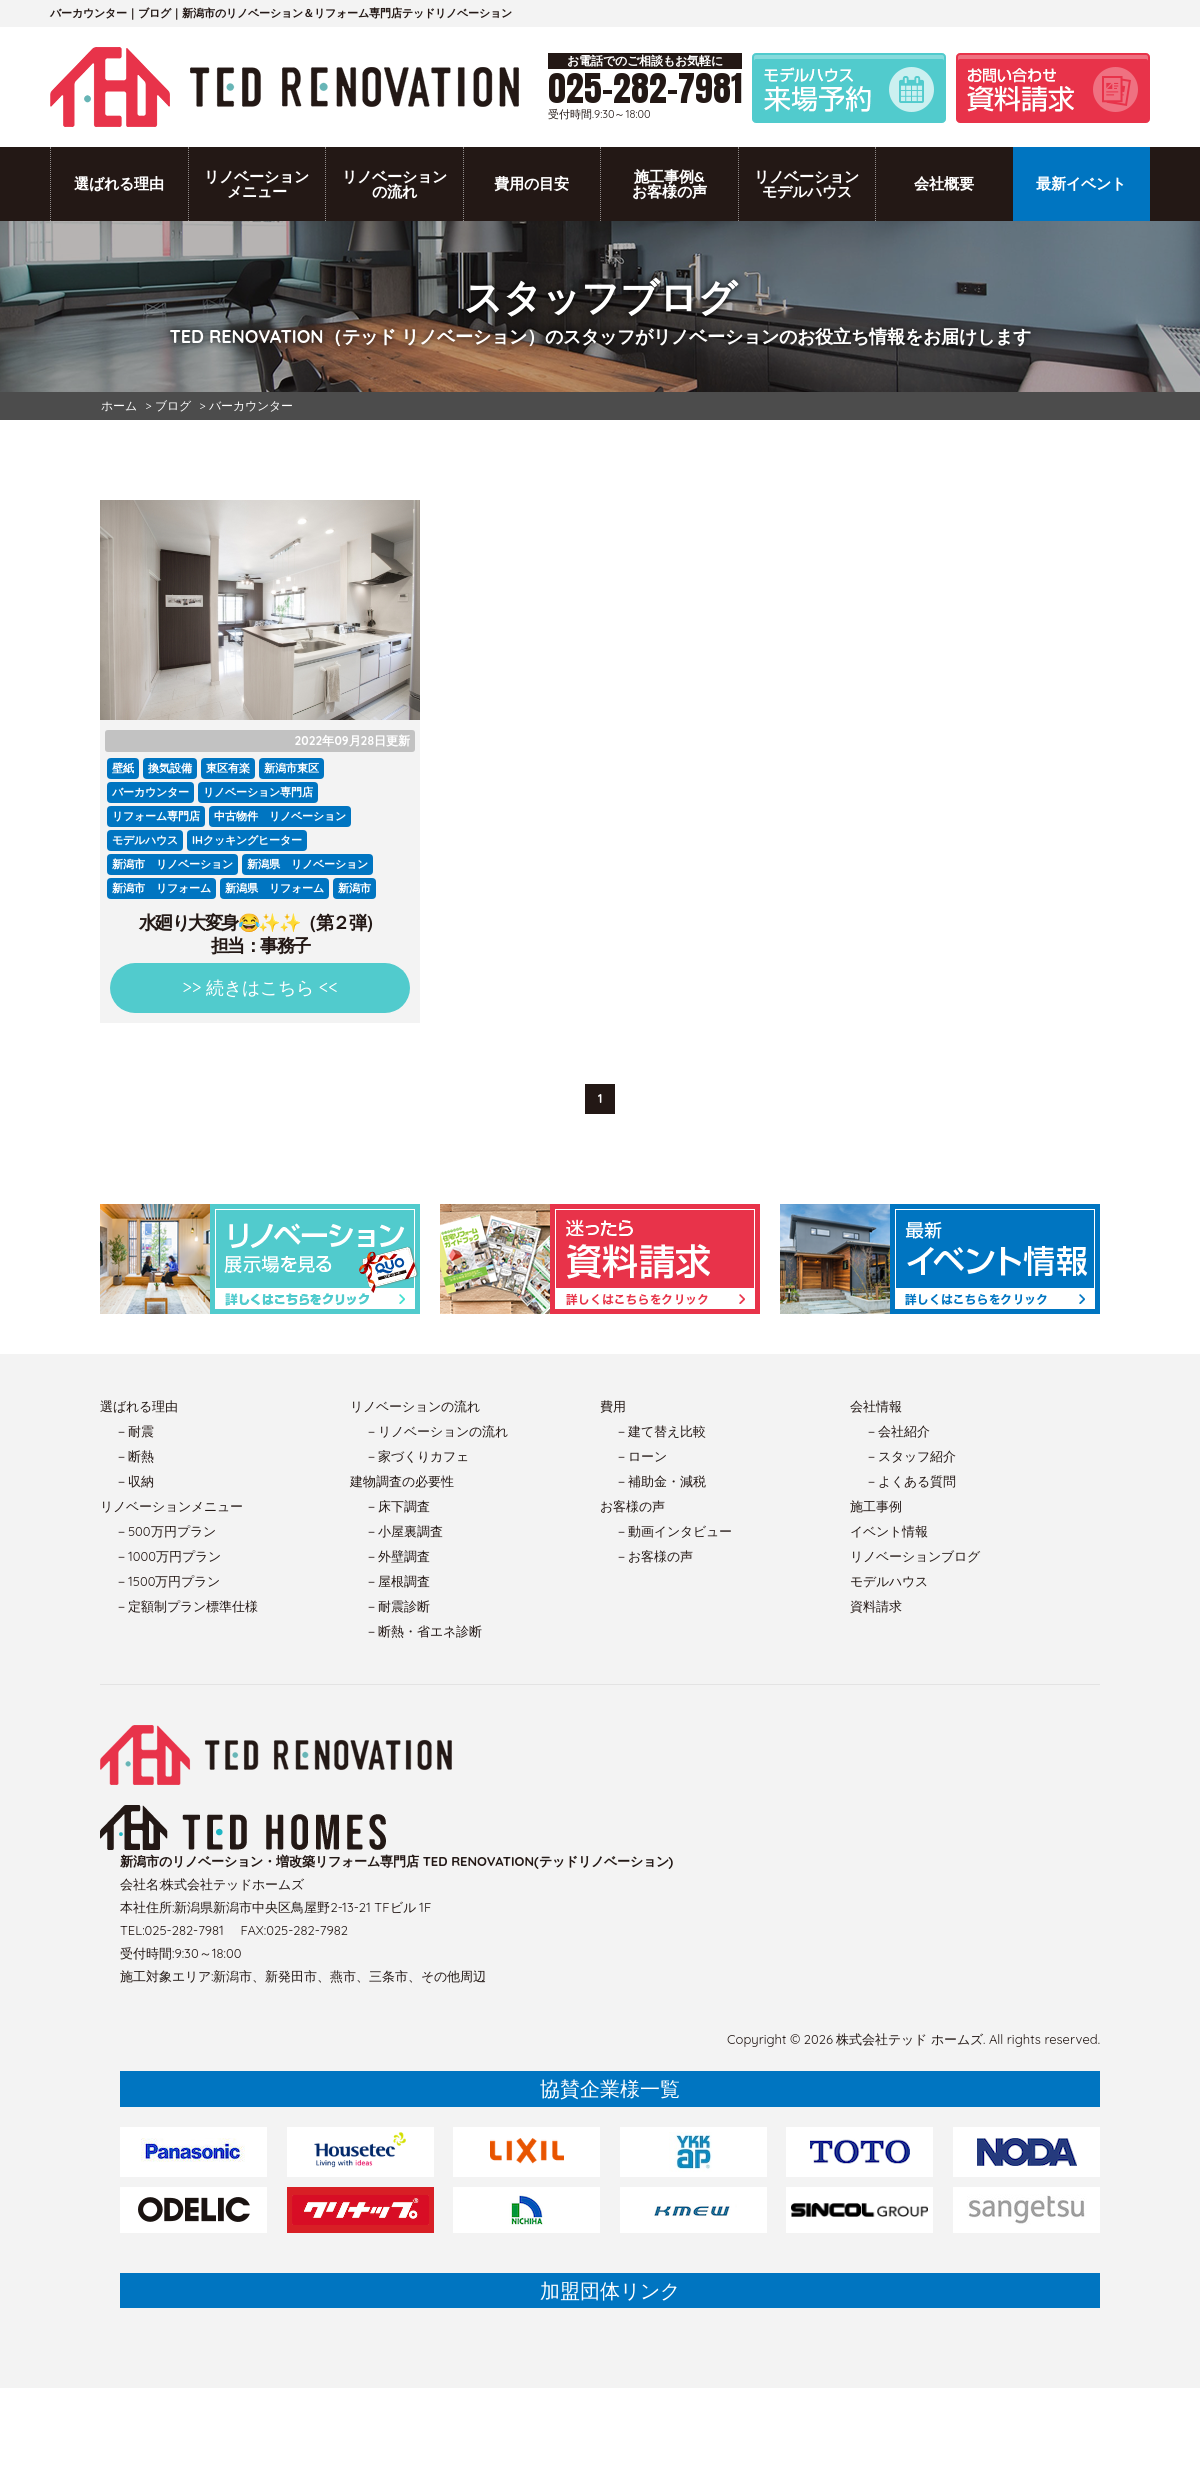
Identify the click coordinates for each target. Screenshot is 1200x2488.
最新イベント (1081, 183)
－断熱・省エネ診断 (423, 1631)
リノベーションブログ (915, 1556)
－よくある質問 (910, 1481)
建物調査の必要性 (402, 1481)
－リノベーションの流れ (436, 1431)
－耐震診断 (397, 1606)
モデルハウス (889, 1581)
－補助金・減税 (660, 1481)
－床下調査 (397, 1506)
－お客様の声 (654, 1556)
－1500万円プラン (167, 1581)
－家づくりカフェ (417, 1456)
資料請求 (876, 1606)
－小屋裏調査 (404, 1531)
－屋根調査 (397, 1581)
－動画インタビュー (673, 1531)
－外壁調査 (397, 1556)
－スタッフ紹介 (910, 1456)
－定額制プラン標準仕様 (186, 1606)
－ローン (641, 1456)
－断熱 (134, 1456)
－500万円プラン (165, 1531)
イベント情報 (889, 1531)
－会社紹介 (897, 1431)
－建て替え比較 (660, 1431)
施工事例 (876, 1506)
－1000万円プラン (168, 1556)
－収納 (134, 1481)
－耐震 (134, 1431)
